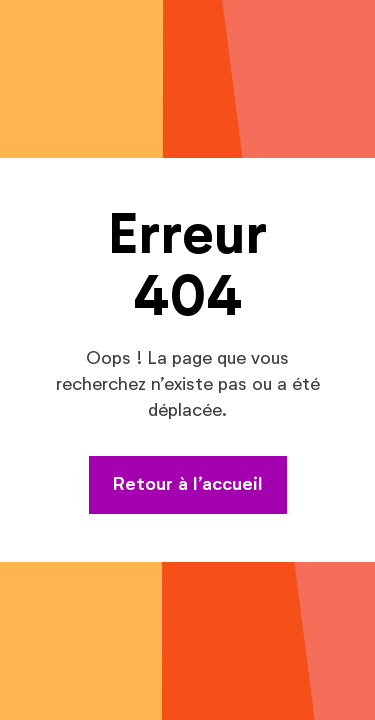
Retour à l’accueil (188, 485)
